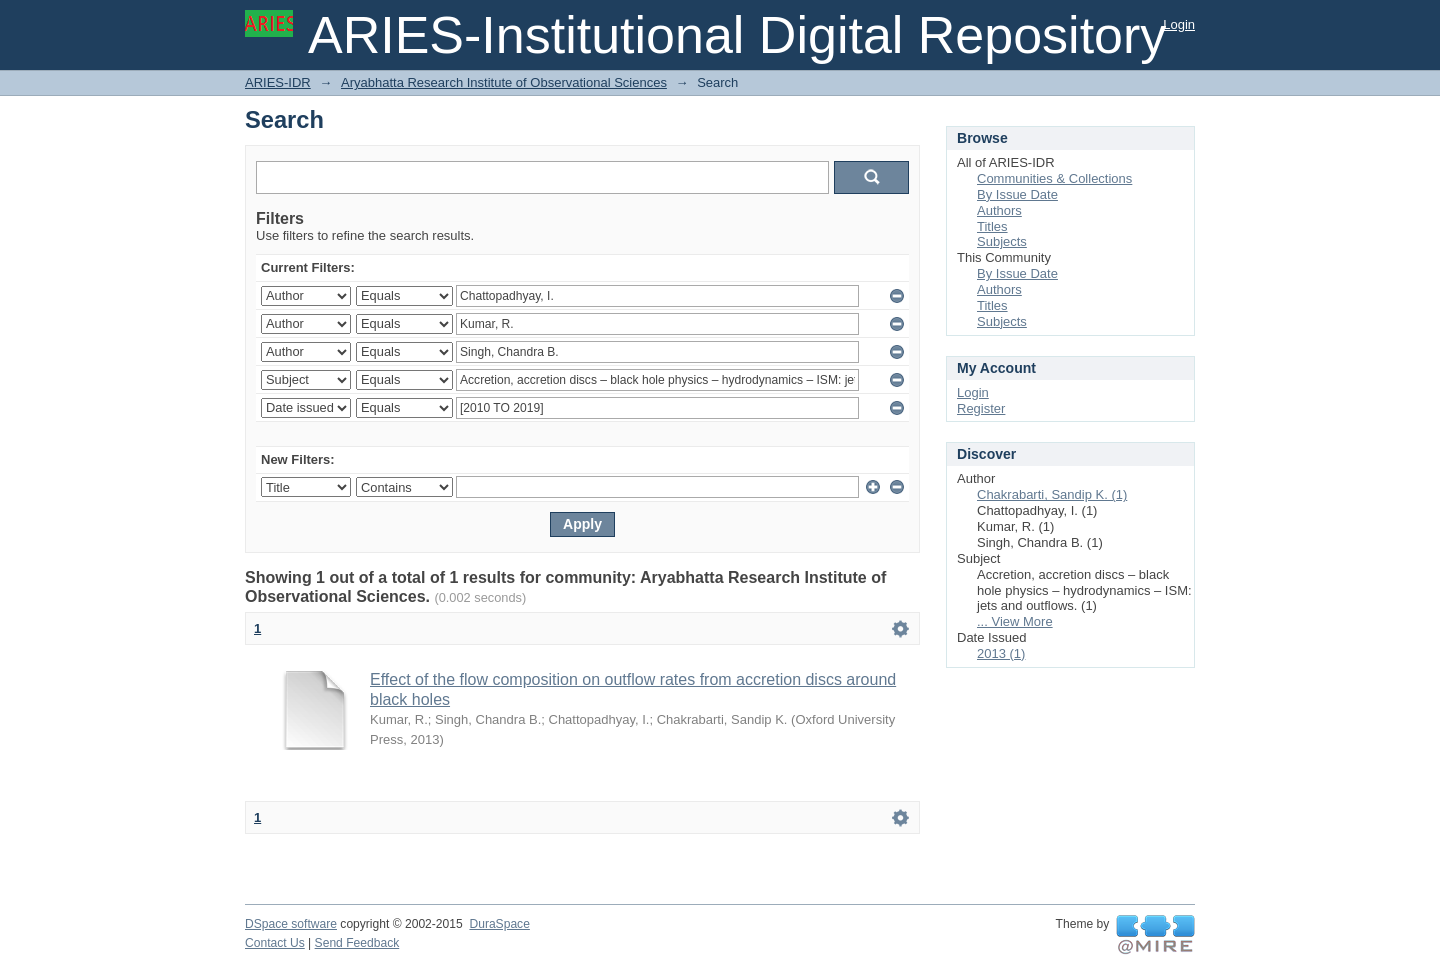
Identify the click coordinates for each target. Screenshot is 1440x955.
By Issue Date (1017, 194)
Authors (999, 210)
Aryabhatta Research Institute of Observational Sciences (504, 82)
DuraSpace (499, 924)
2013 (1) (1001, 653)
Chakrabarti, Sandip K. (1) (1052, 494)
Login (1179, 24)
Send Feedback (357, 943)
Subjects (1002, 241)
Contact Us (275, 943)
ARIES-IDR (278, 82)
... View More (1015, 621)
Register (981, 408)
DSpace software (291, 924)
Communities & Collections (1054, 178)
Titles (992, 226)
